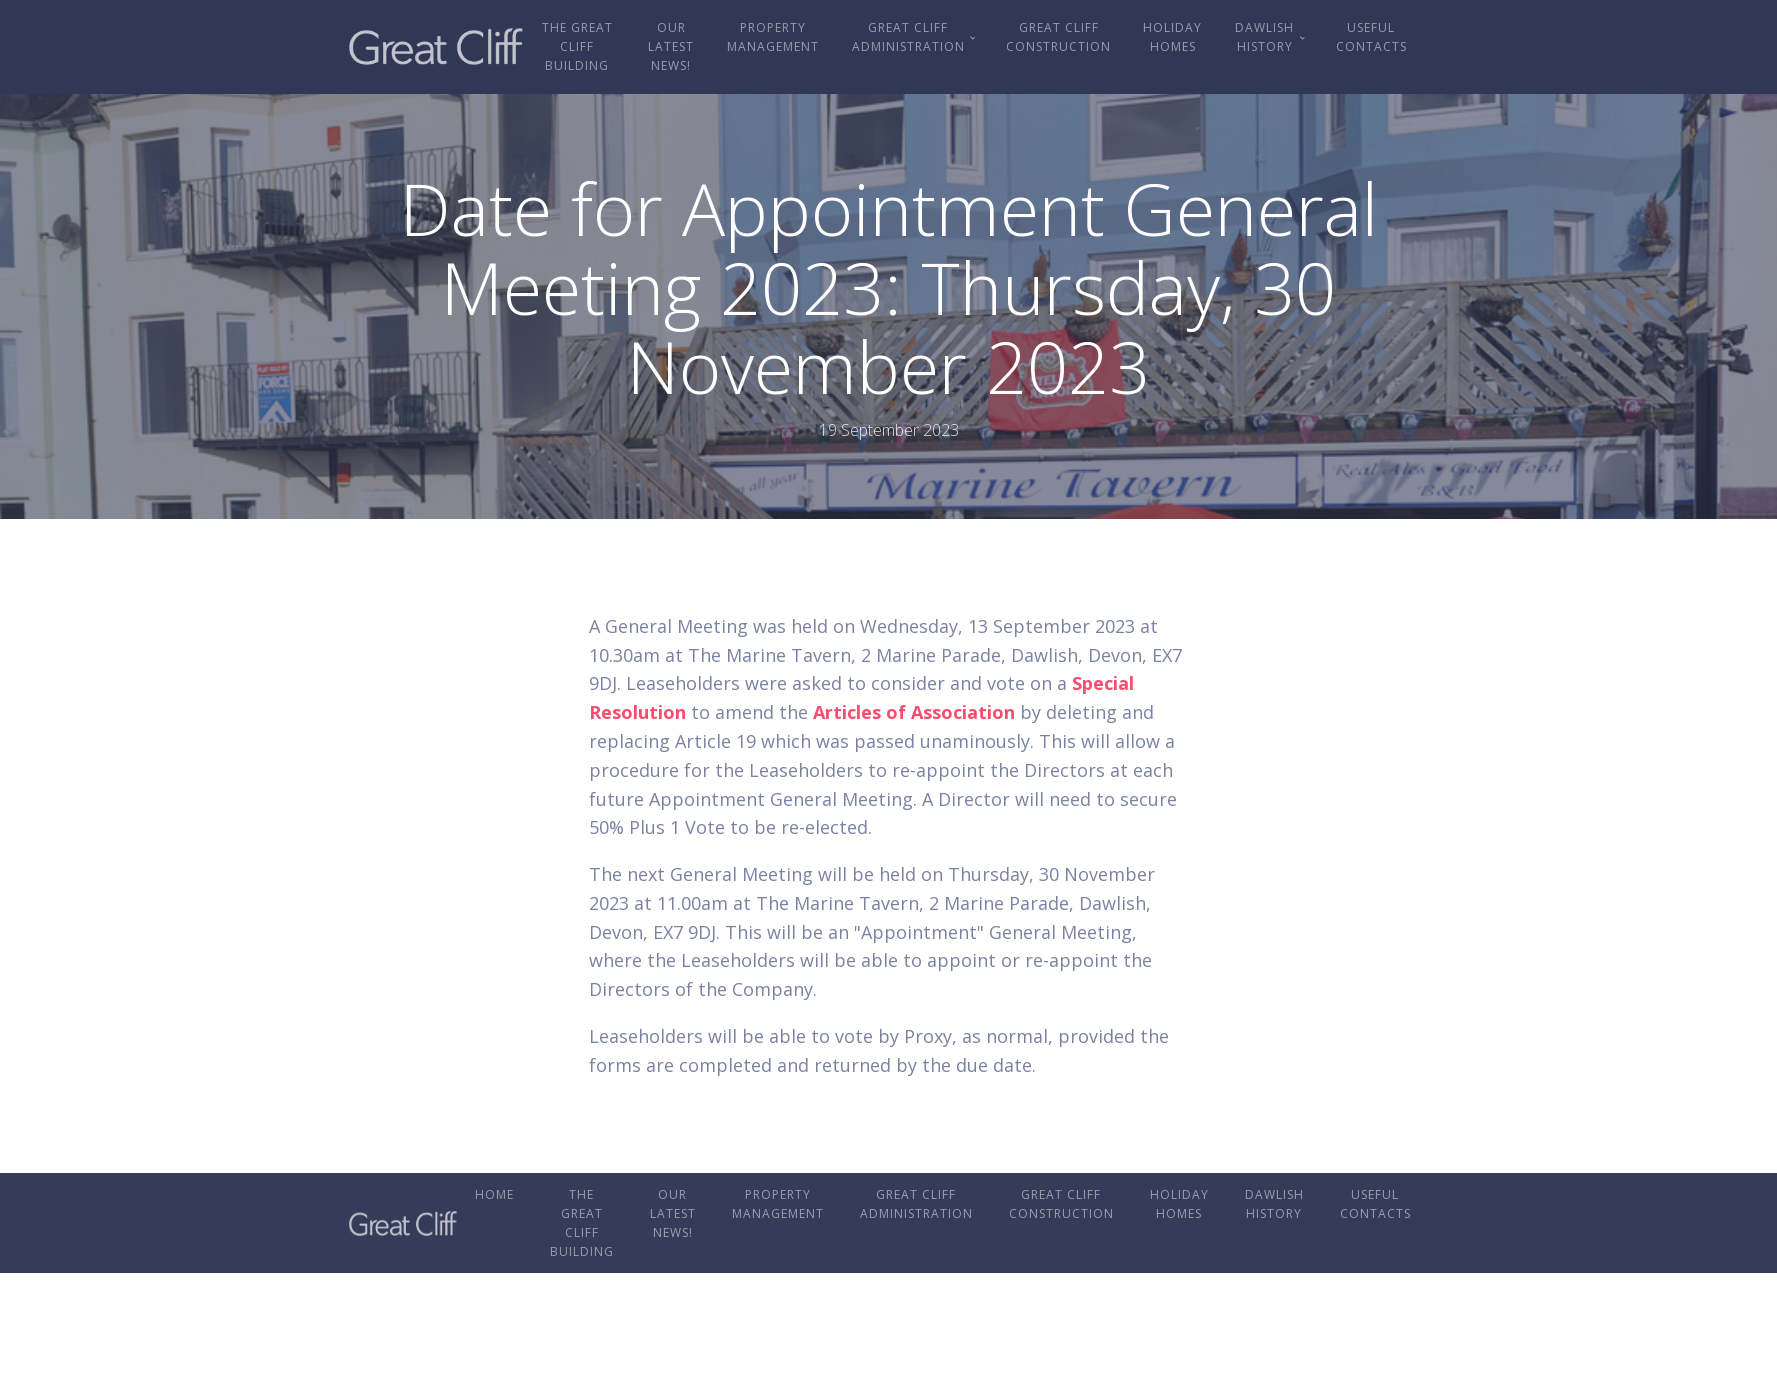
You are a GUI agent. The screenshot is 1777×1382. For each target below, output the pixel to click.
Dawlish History (1264, 37)
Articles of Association (914, 712)
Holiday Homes (1172, 37)
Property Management (773, 37)
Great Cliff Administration (908, 37)
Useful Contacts (1371, 37)
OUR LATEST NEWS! (671, 46)
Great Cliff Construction (1058, 37)
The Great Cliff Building (577, 46)
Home (494, 1194)
